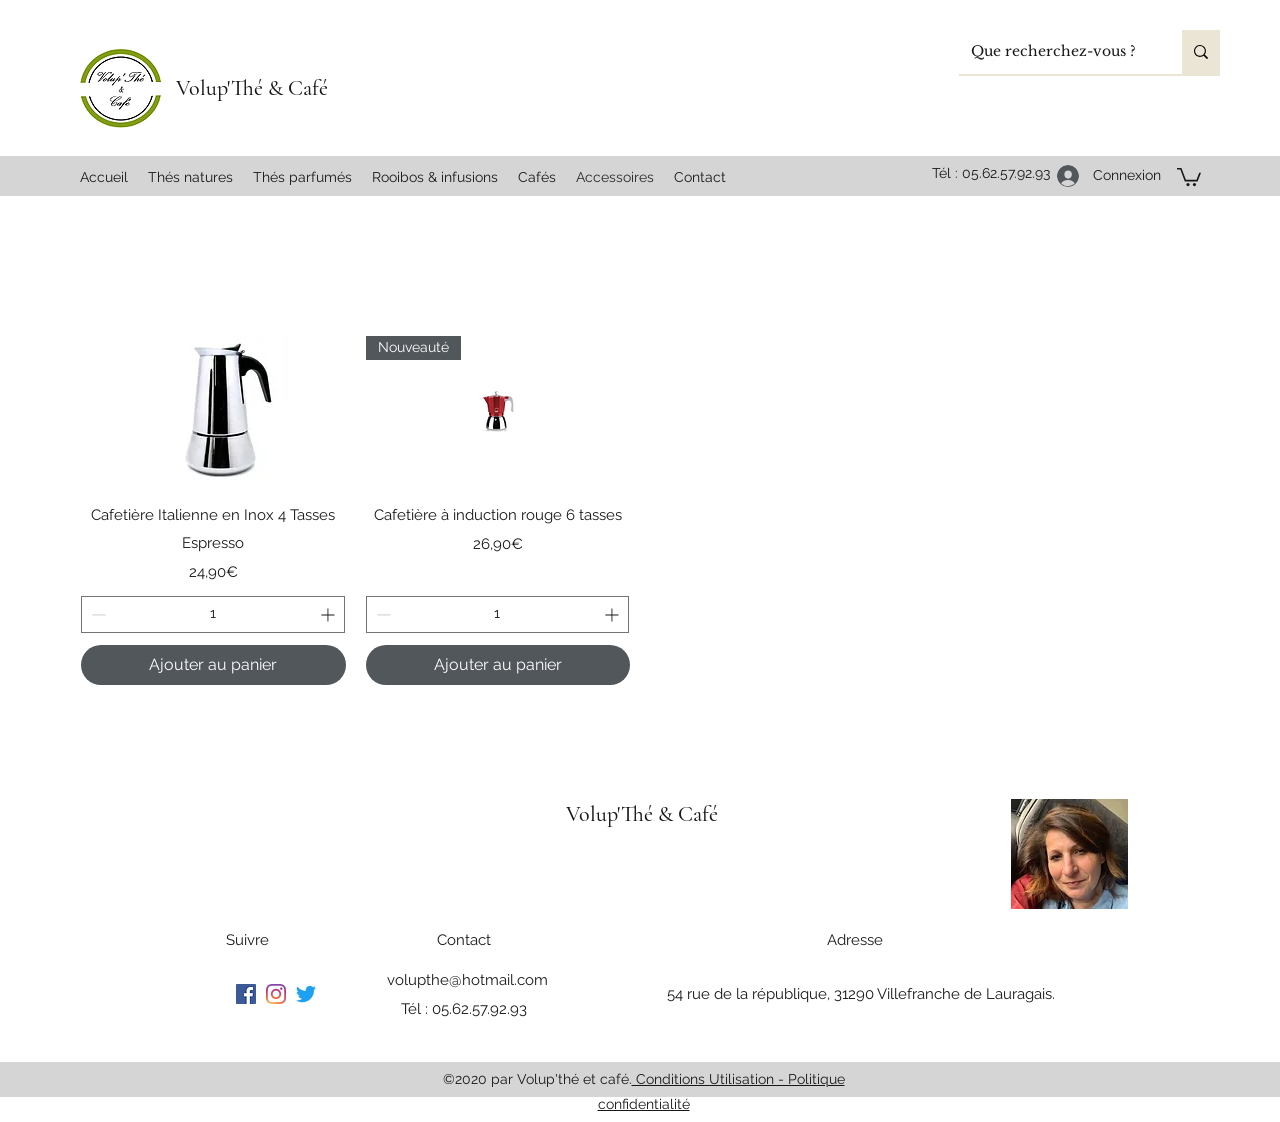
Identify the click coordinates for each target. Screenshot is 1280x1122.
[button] (1189, 176)
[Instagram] (276, 994)
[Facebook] (246, 994)
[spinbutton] (213, 614)
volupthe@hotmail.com (467, 980)
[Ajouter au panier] (213, 665)
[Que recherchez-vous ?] (1055, 52)
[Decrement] (96, 614)
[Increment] (329, 614)
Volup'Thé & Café (252, 88)
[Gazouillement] (306, 994)
